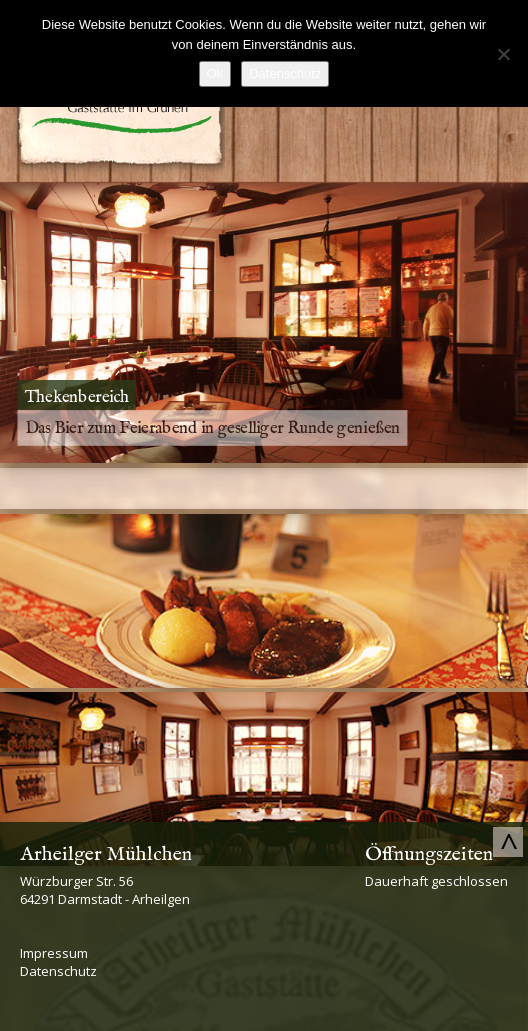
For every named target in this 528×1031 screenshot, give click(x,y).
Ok (215, 73)
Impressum (54, 953)
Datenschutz (58, 971)
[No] (503, 54)
